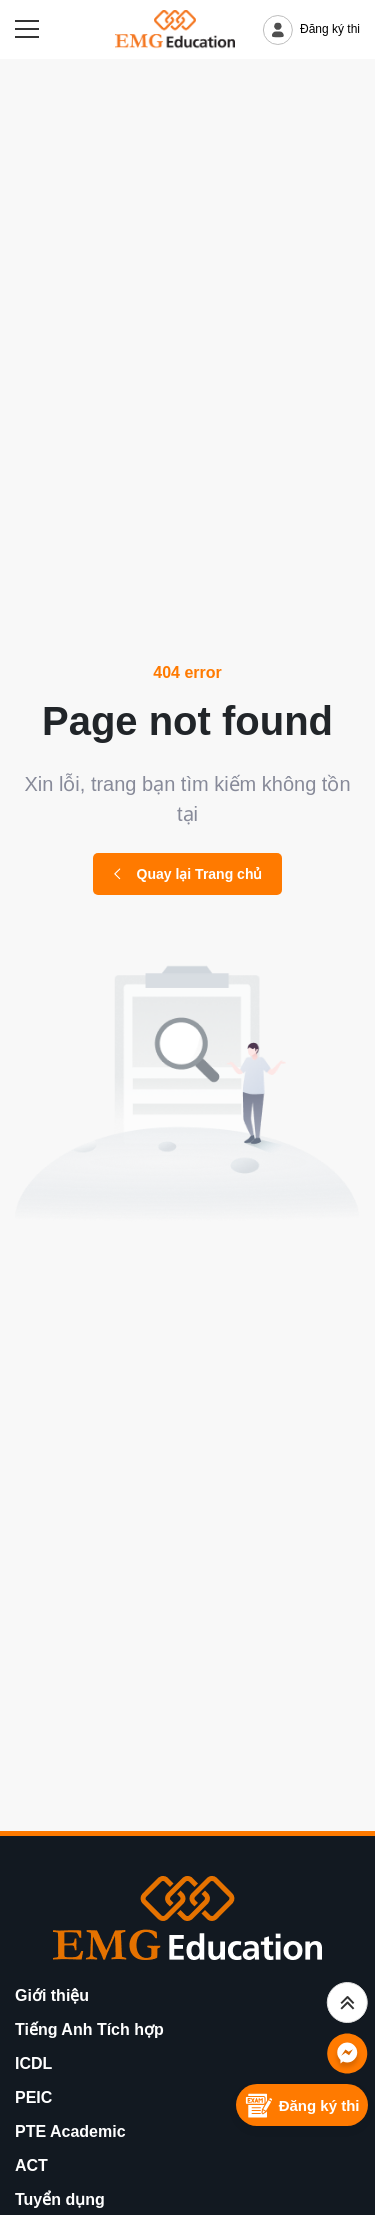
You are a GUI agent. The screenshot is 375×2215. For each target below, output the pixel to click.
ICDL (33, 2063)
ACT (31, 2165)
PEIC (33, 2097)
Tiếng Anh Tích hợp (89, 2029)
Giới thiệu (52, 1995)
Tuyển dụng (60, 2199)
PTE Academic (70, 2131)
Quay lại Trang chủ (188, 874)
